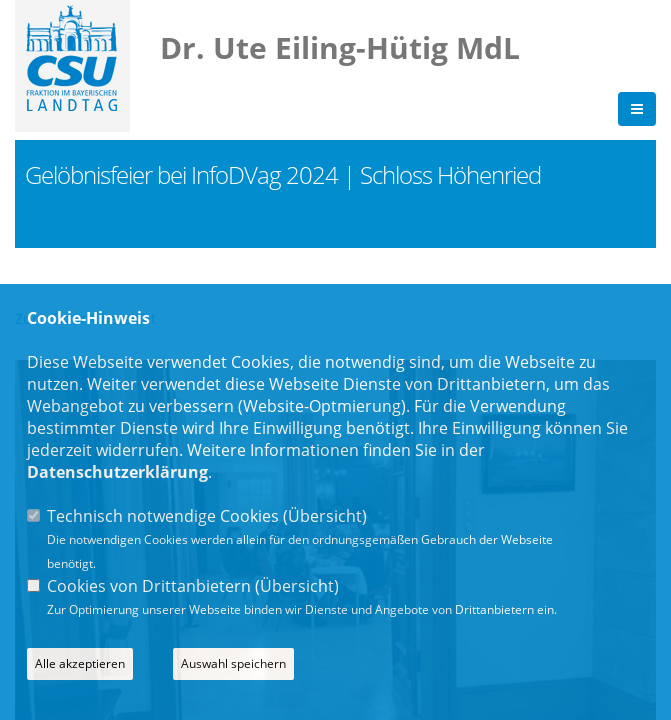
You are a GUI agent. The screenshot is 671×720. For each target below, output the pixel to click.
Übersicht (325, 516)
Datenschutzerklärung (117, 472)
